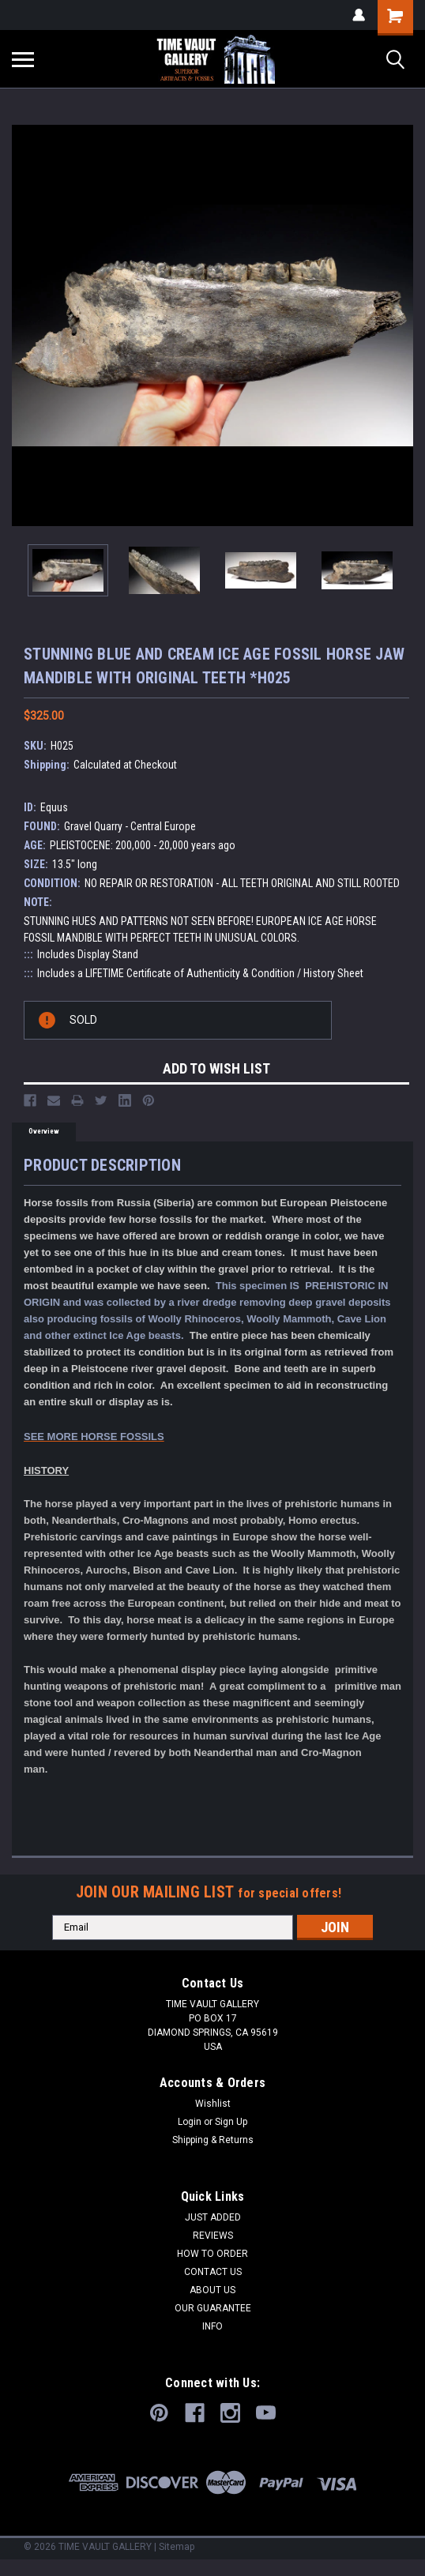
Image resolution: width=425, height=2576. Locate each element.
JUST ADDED (213, 2217)
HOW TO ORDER (212, 2253)
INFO (212, 2326)
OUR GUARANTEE (213, 2308)
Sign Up (231, 2121)
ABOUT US (212, 2290)
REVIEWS (213, 2235)
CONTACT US (213, 2271)
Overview (43, 1131)
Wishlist (213, 2103)
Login (189, 2121)
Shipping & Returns (213, 2139)
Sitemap (176, 2546)
